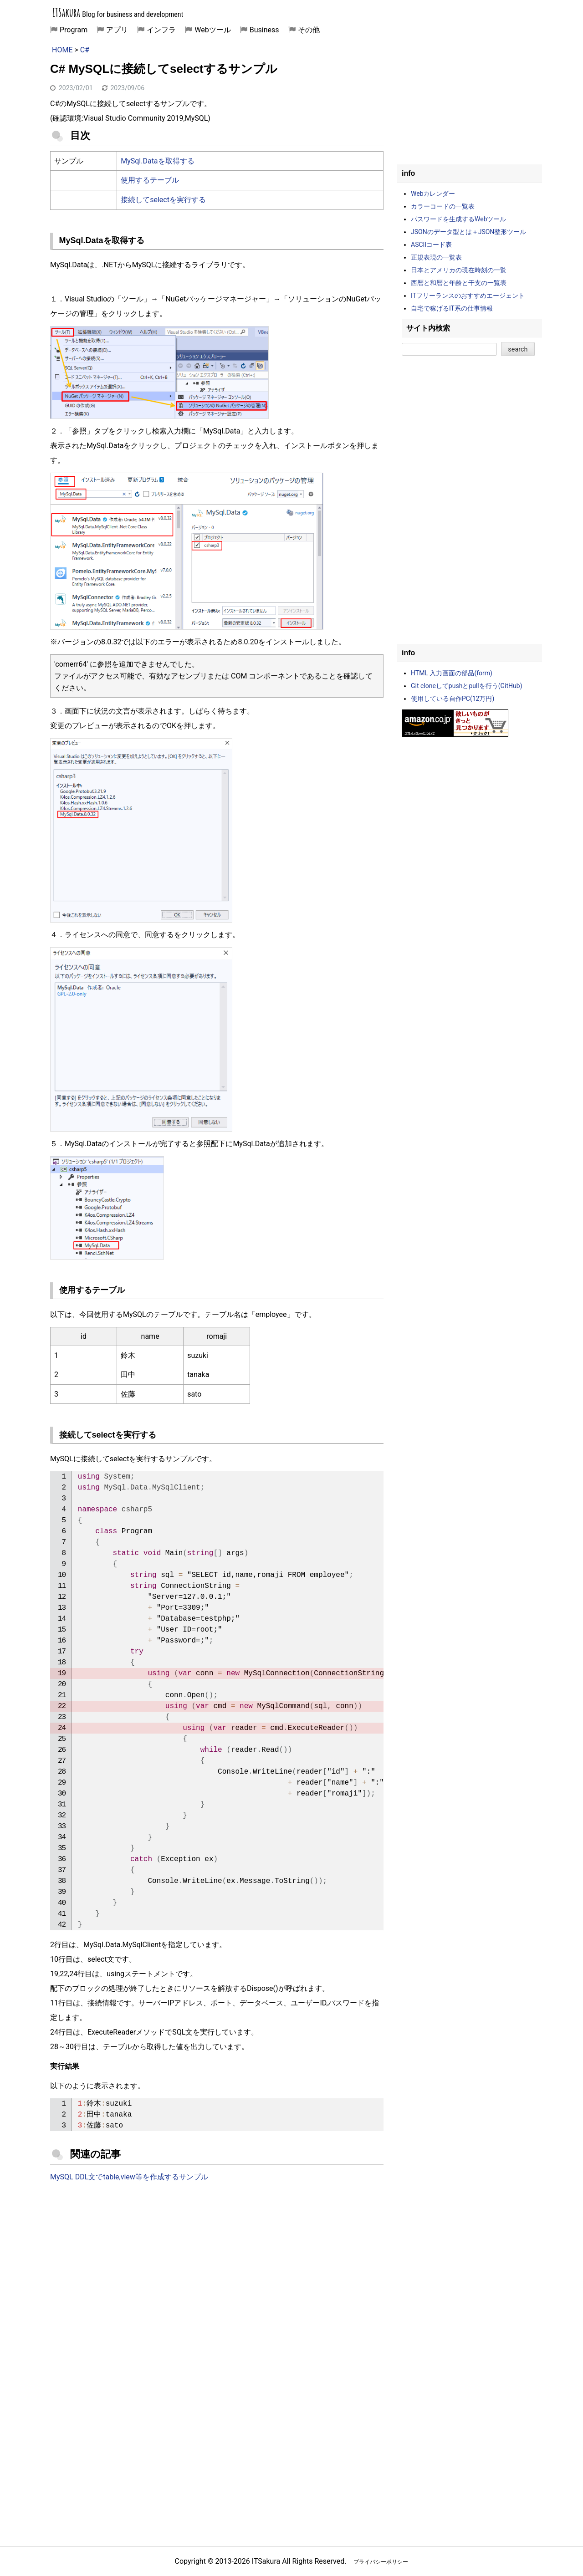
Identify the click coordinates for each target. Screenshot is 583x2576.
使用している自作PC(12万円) (452, 698)
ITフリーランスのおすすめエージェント (468, 295)
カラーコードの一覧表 (443, 206)
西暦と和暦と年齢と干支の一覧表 (458, 282)
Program (73, 30)
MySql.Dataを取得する (157, 161)
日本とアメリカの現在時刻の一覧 (458, 270)
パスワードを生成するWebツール (458, 219)
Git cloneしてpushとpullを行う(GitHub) (466, 685)
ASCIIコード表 (431, 244)
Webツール (212, 30)
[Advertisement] (217, 2264)
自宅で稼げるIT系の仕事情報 (452, 308)
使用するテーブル (150, 180)
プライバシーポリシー (380, 2562)
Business (264, 30)
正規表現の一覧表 (436, 257)
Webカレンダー (433, 193)
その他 (309, 30)
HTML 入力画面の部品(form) (451, 673)
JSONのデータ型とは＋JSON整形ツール (468, 231)
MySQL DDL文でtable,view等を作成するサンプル (129, 2177)
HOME (62, 50)
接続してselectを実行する (163, 199)
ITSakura (66, 12)
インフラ (161, 30)
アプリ (117, 30)
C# (84, 50)
